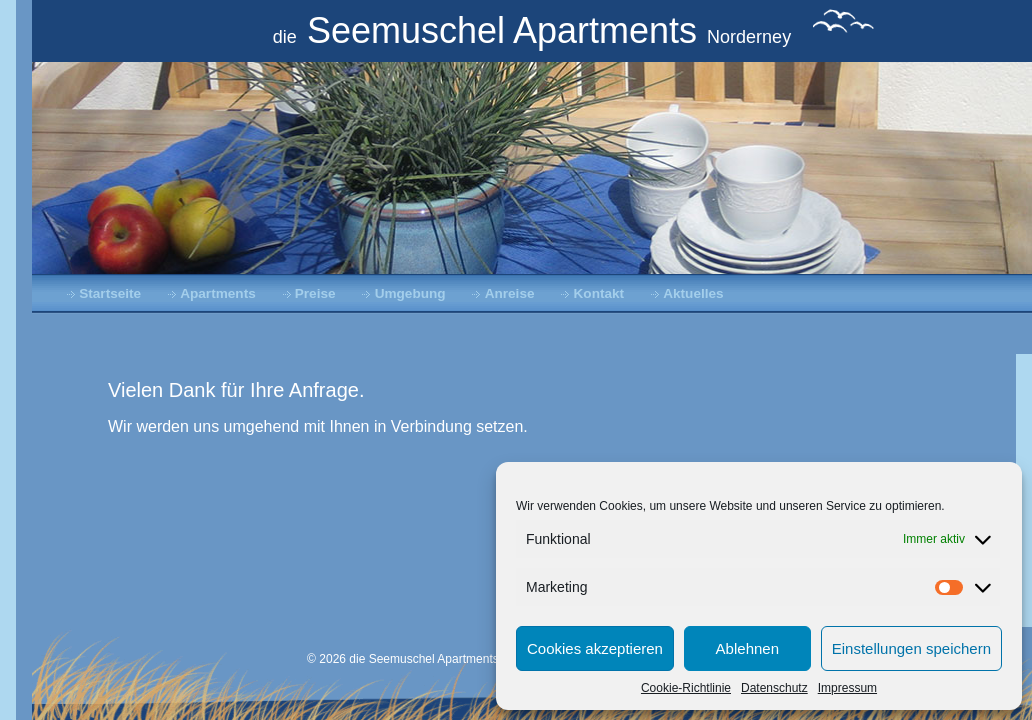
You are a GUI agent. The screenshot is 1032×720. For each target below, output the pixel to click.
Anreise (510, 293)
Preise (315, 293)
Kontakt (599, 293)
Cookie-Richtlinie (686, 688)
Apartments (218, 293)
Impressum (847, 688)
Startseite (110, 293)
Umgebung (410, 293)
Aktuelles (693, 293)
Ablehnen (747, 648)
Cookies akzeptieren (595, 648)
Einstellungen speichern (911, 648)
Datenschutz (774, 688)
